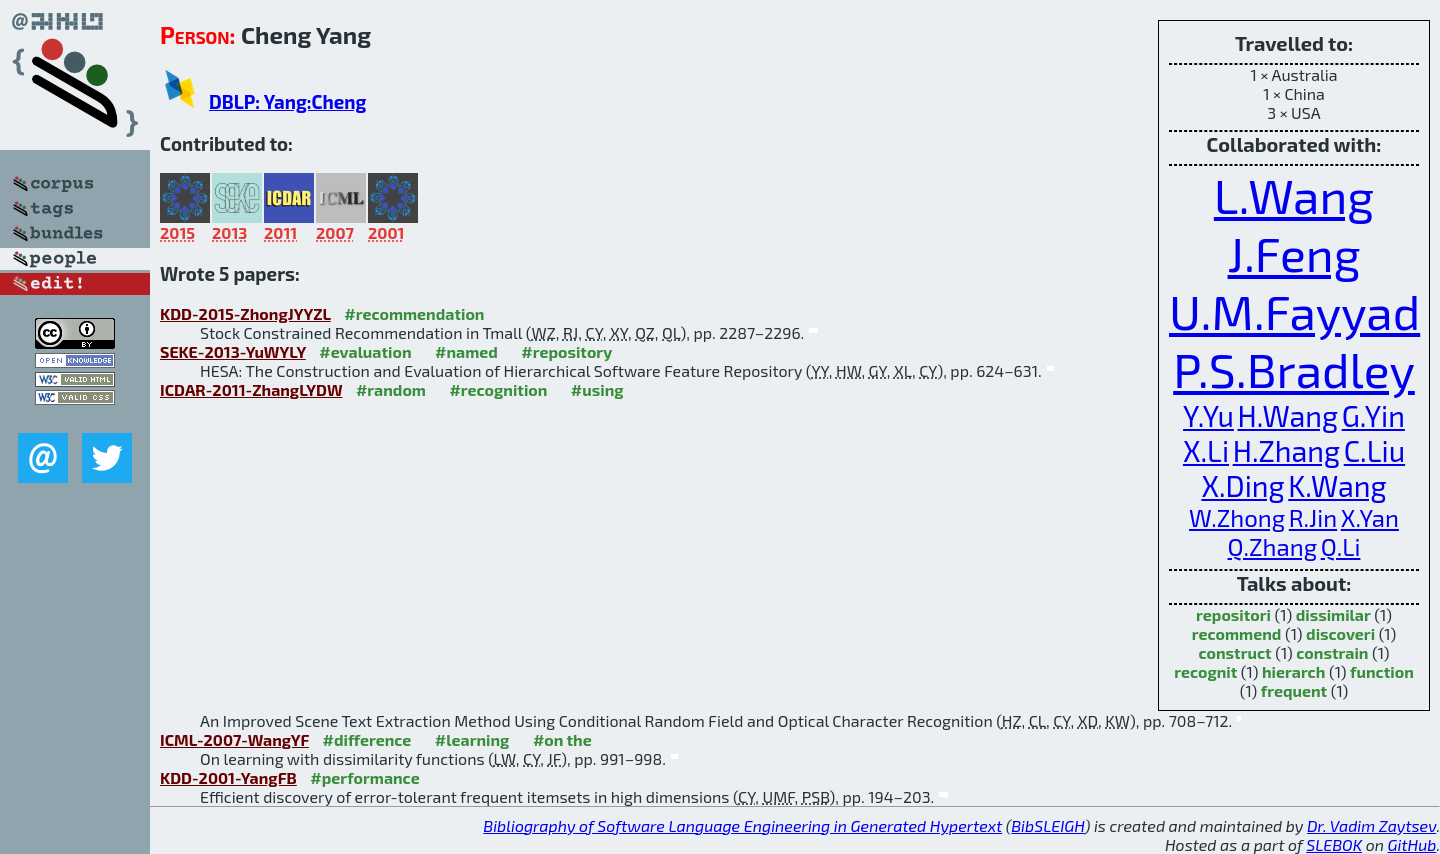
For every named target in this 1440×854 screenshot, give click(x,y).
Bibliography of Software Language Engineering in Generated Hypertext (742, 825)
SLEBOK (1334, 844)
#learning (472, 739)
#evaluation (365, 351)
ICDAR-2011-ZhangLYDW (251, 389)
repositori (1233, 614)
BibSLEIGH (1047, 825)
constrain (1332, 652)
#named (466, 351)
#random (391, 389)
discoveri (1340, 633)
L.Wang (1294, 195)
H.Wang (1287, 415)
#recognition (498, 389)
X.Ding (1242, 485)
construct (1234, 652)
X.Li (1206, 450)
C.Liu (1374, 450)
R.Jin (1313, 517)
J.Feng (1294, 253)
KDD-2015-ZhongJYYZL (245, 313)
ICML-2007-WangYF (234, 739)
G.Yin (1373, 415)
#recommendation (414, 313)
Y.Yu (1208, 415)
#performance (364, 777)
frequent (1294, 690)
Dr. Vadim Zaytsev (1371, 825)
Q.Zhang (1273, 546)
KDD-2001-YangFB (228, 777)
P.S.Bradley (1294, 369)
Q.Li (1341, 546)
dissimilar (1333, 614)
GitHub (1412, 844)
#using (597, 389)
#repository (566, 351)
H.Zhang (1286, 450)
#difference (367, 739)
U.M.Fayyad (1294, 311)
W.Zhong (1237, 517)
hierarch (1293, 671)
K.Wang (1337, 485)
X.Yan (1370, 517)
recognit (1205, 671)
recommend (1237, 633)
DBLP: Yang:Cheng (287, 101)
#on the (562, 739)
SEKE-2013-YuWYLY (233, 351)
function (1382, 671)
